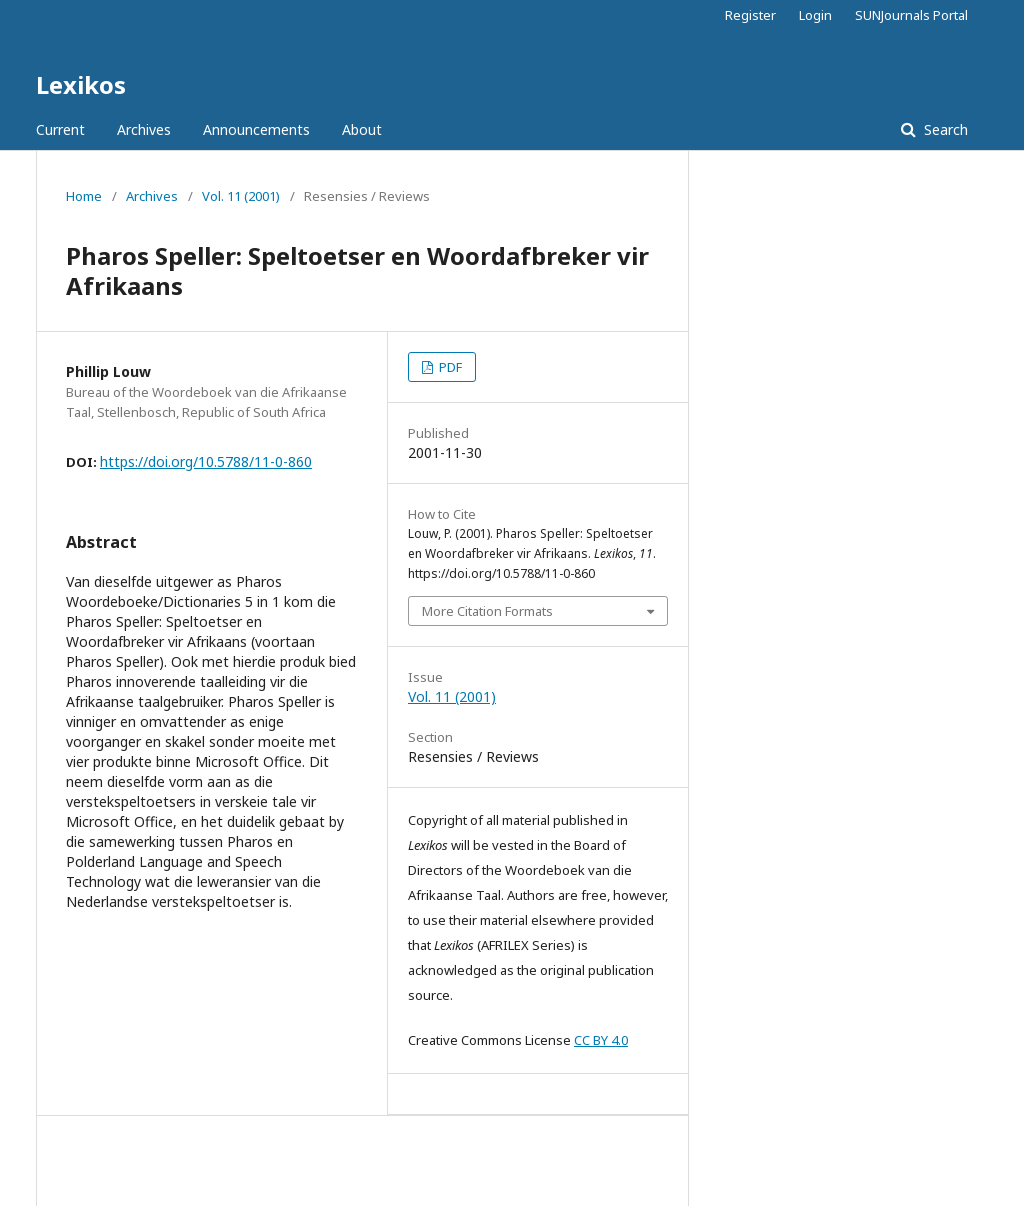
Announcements (256, 129)
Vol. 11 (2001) (241, 196)
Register (750, 15)
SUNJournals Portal (911, 15)
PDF (449, 367)
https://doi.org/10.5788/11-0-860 (206, 461)
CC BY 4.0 (601, 1040)
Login (815, 15)
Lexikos (81, 84)
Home (84, 196)
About (362, 129)
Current (60, 129)
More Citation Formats (487, 611)
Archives (144, 129)
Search (944, 129)
